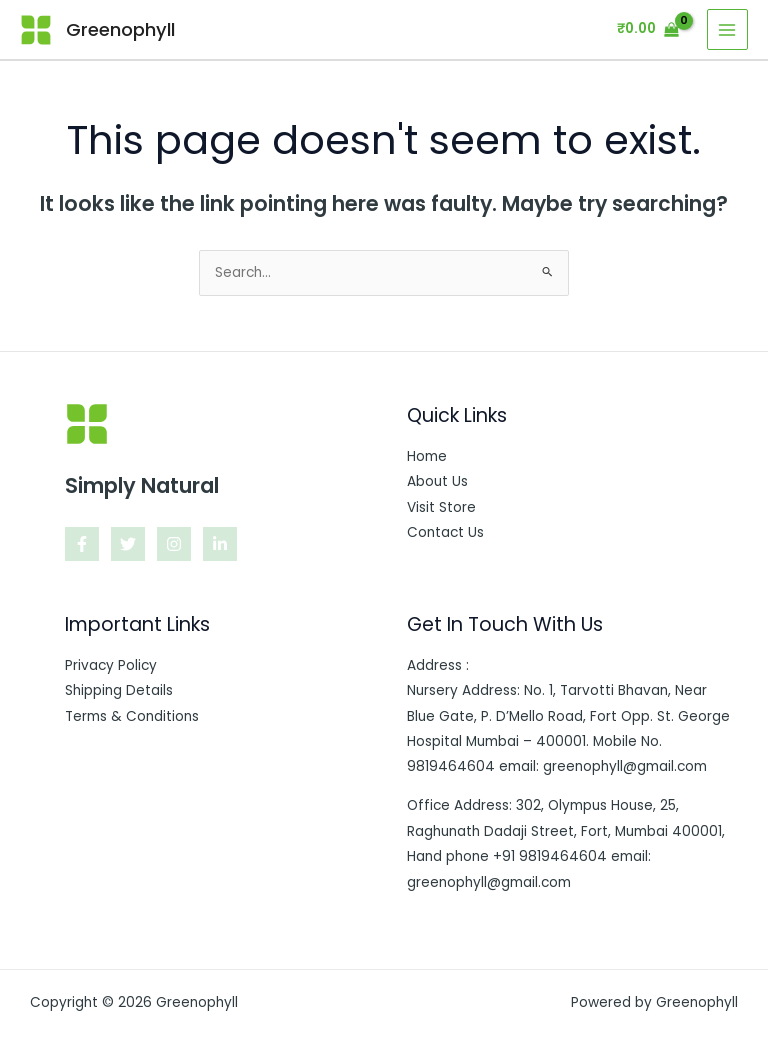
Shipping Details (119, 690)
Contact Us (445, 532)
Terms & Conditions (132, 716)
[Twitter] (128, 544)
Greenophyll (120, 29)
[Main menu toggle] (727, 29)
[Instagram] (174, 544)
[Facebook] (82, 544)
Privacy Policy (111, 665)
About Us (437, 481)
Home (427, 456)
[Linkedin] (220, 544)
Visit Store (441, 507)
